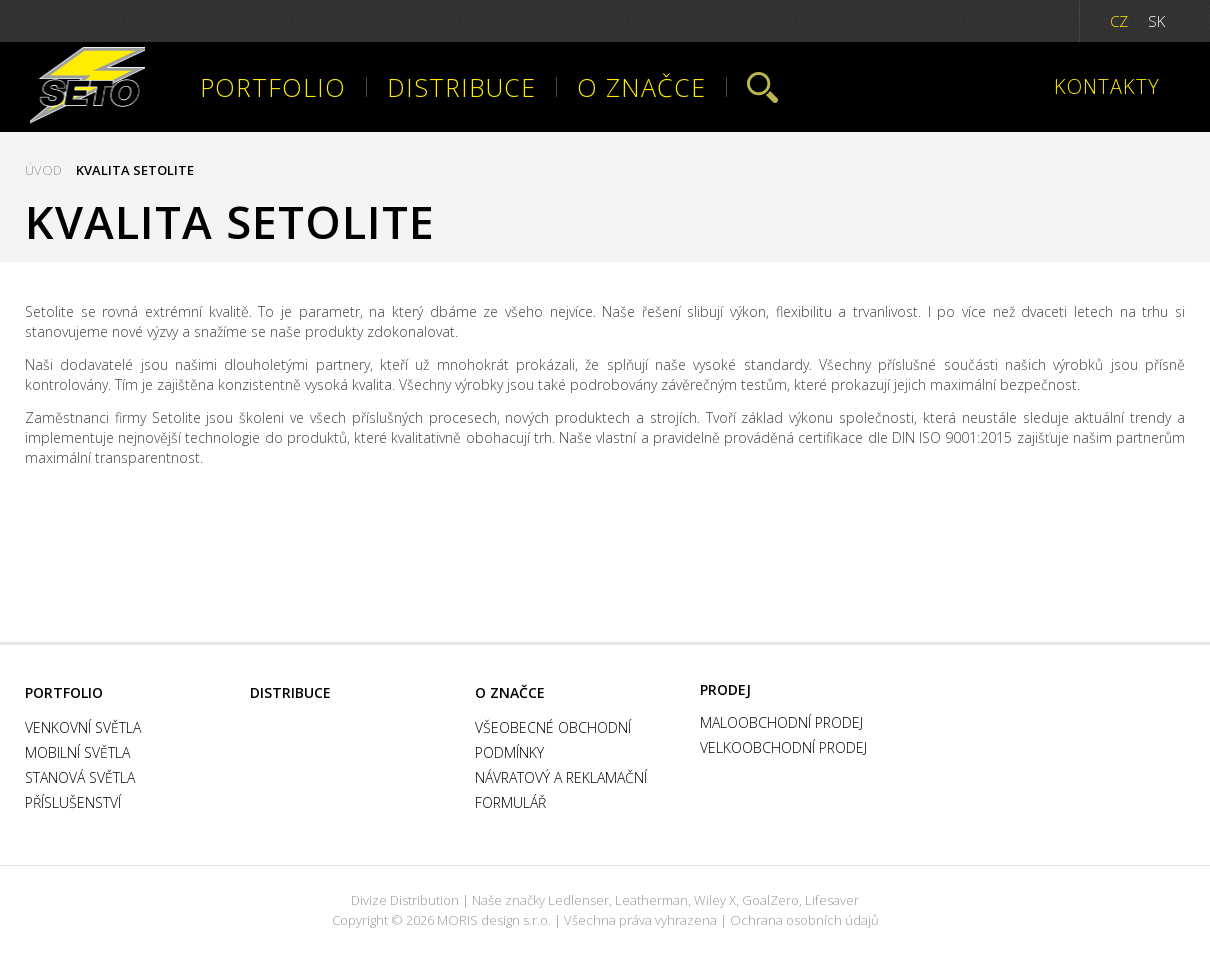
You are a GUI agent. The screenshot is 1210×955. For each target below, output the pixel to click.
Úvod (43, 170)
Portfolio (273, 87)
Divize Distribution (405, 900)
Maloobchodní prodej (781, 722)
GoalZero (770, 900)
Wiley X (715, 900)
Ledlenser (578, 900)
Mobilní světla (77, 752)
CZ (1119, 21)
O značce (641, 87)
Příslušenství (73, 802)
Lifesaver (832, 900)
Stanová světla (80, 777)
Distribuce (461, 87)
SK (1156, 21)
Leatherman (651, 900)
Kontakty (1107, 87)
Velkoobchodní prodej (783, 747)
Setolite (87, 87)
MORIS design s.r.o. (494, 920)
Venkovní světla (83, 727)
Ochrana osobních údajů (804, 920)
